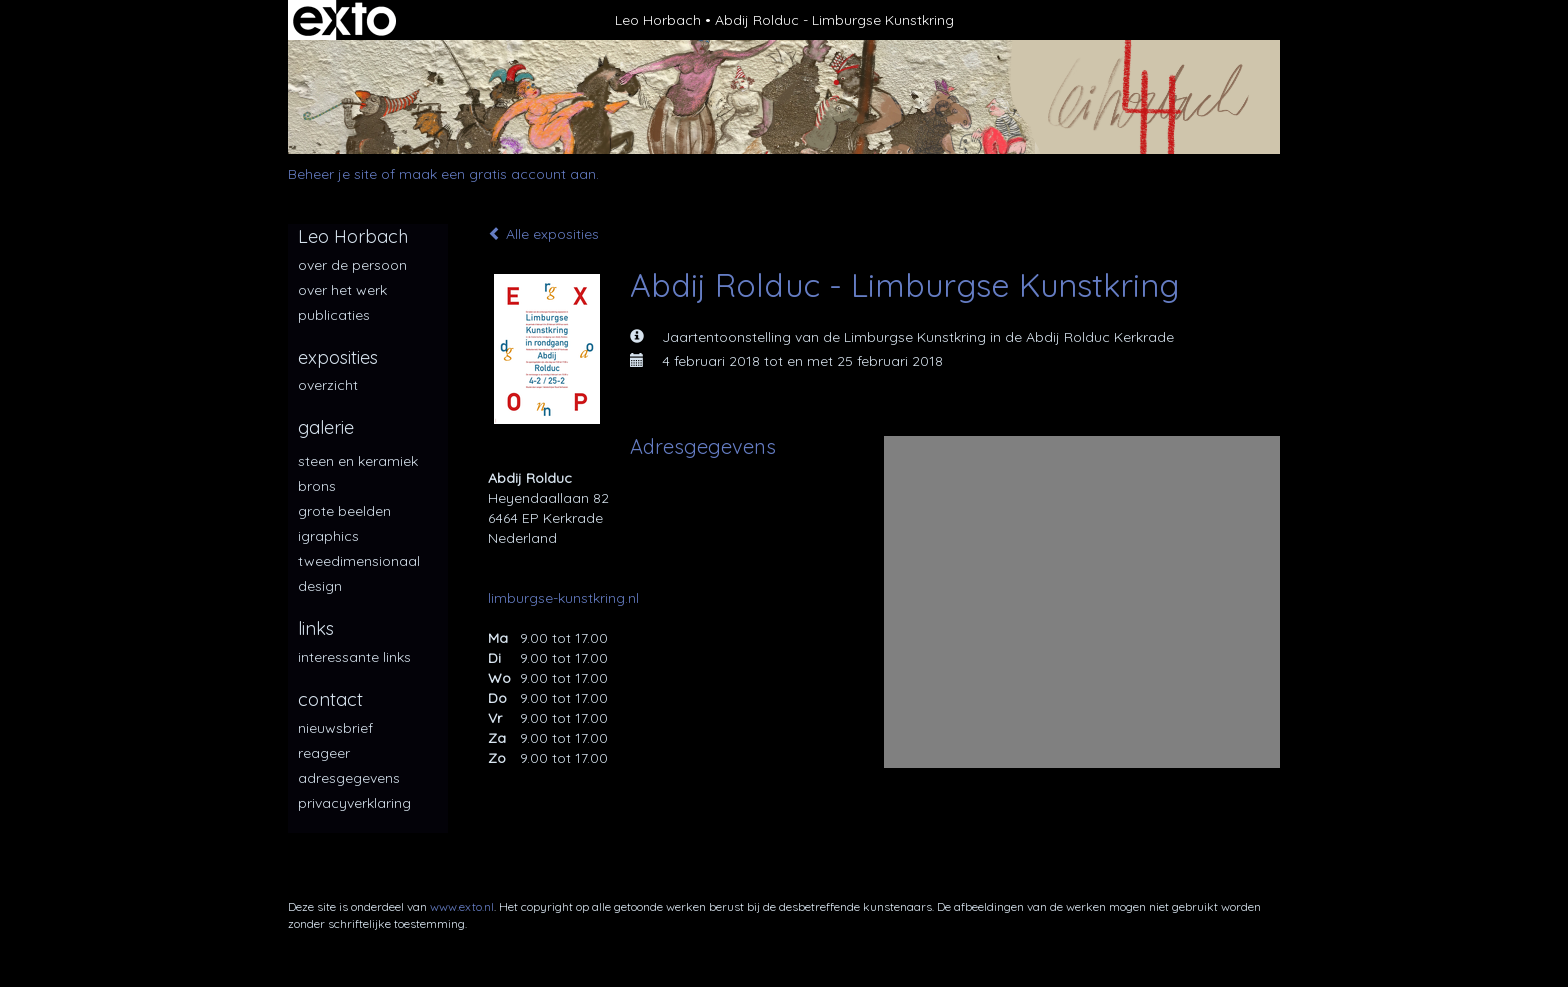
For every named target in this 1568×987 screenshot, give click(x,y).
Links (316, 628)
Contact (330, 699)
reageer (324, 753)
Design (320, 586)
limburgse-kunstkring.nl (563, 598)
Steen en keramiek (358, 461)
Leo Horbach (658, 20)
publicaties (334, 315)
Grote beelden (344, 511)
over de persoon (352, 265)
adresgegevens (349, 778)
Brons (317, 486)
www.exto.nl (462, 906)
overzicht (328, 385)
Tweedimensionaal (359, 561)
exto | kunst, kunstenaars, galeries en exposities (344, 20)
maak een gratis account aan (497, 174)
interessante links (354, 657)
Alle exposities (543, 234)
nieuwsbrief (335, 728)
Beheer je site (332, 174)
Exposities (338, 357)
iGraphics (328, 536)
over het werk (342, 290)
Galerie (326, 427)
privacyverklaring (354, 803)
